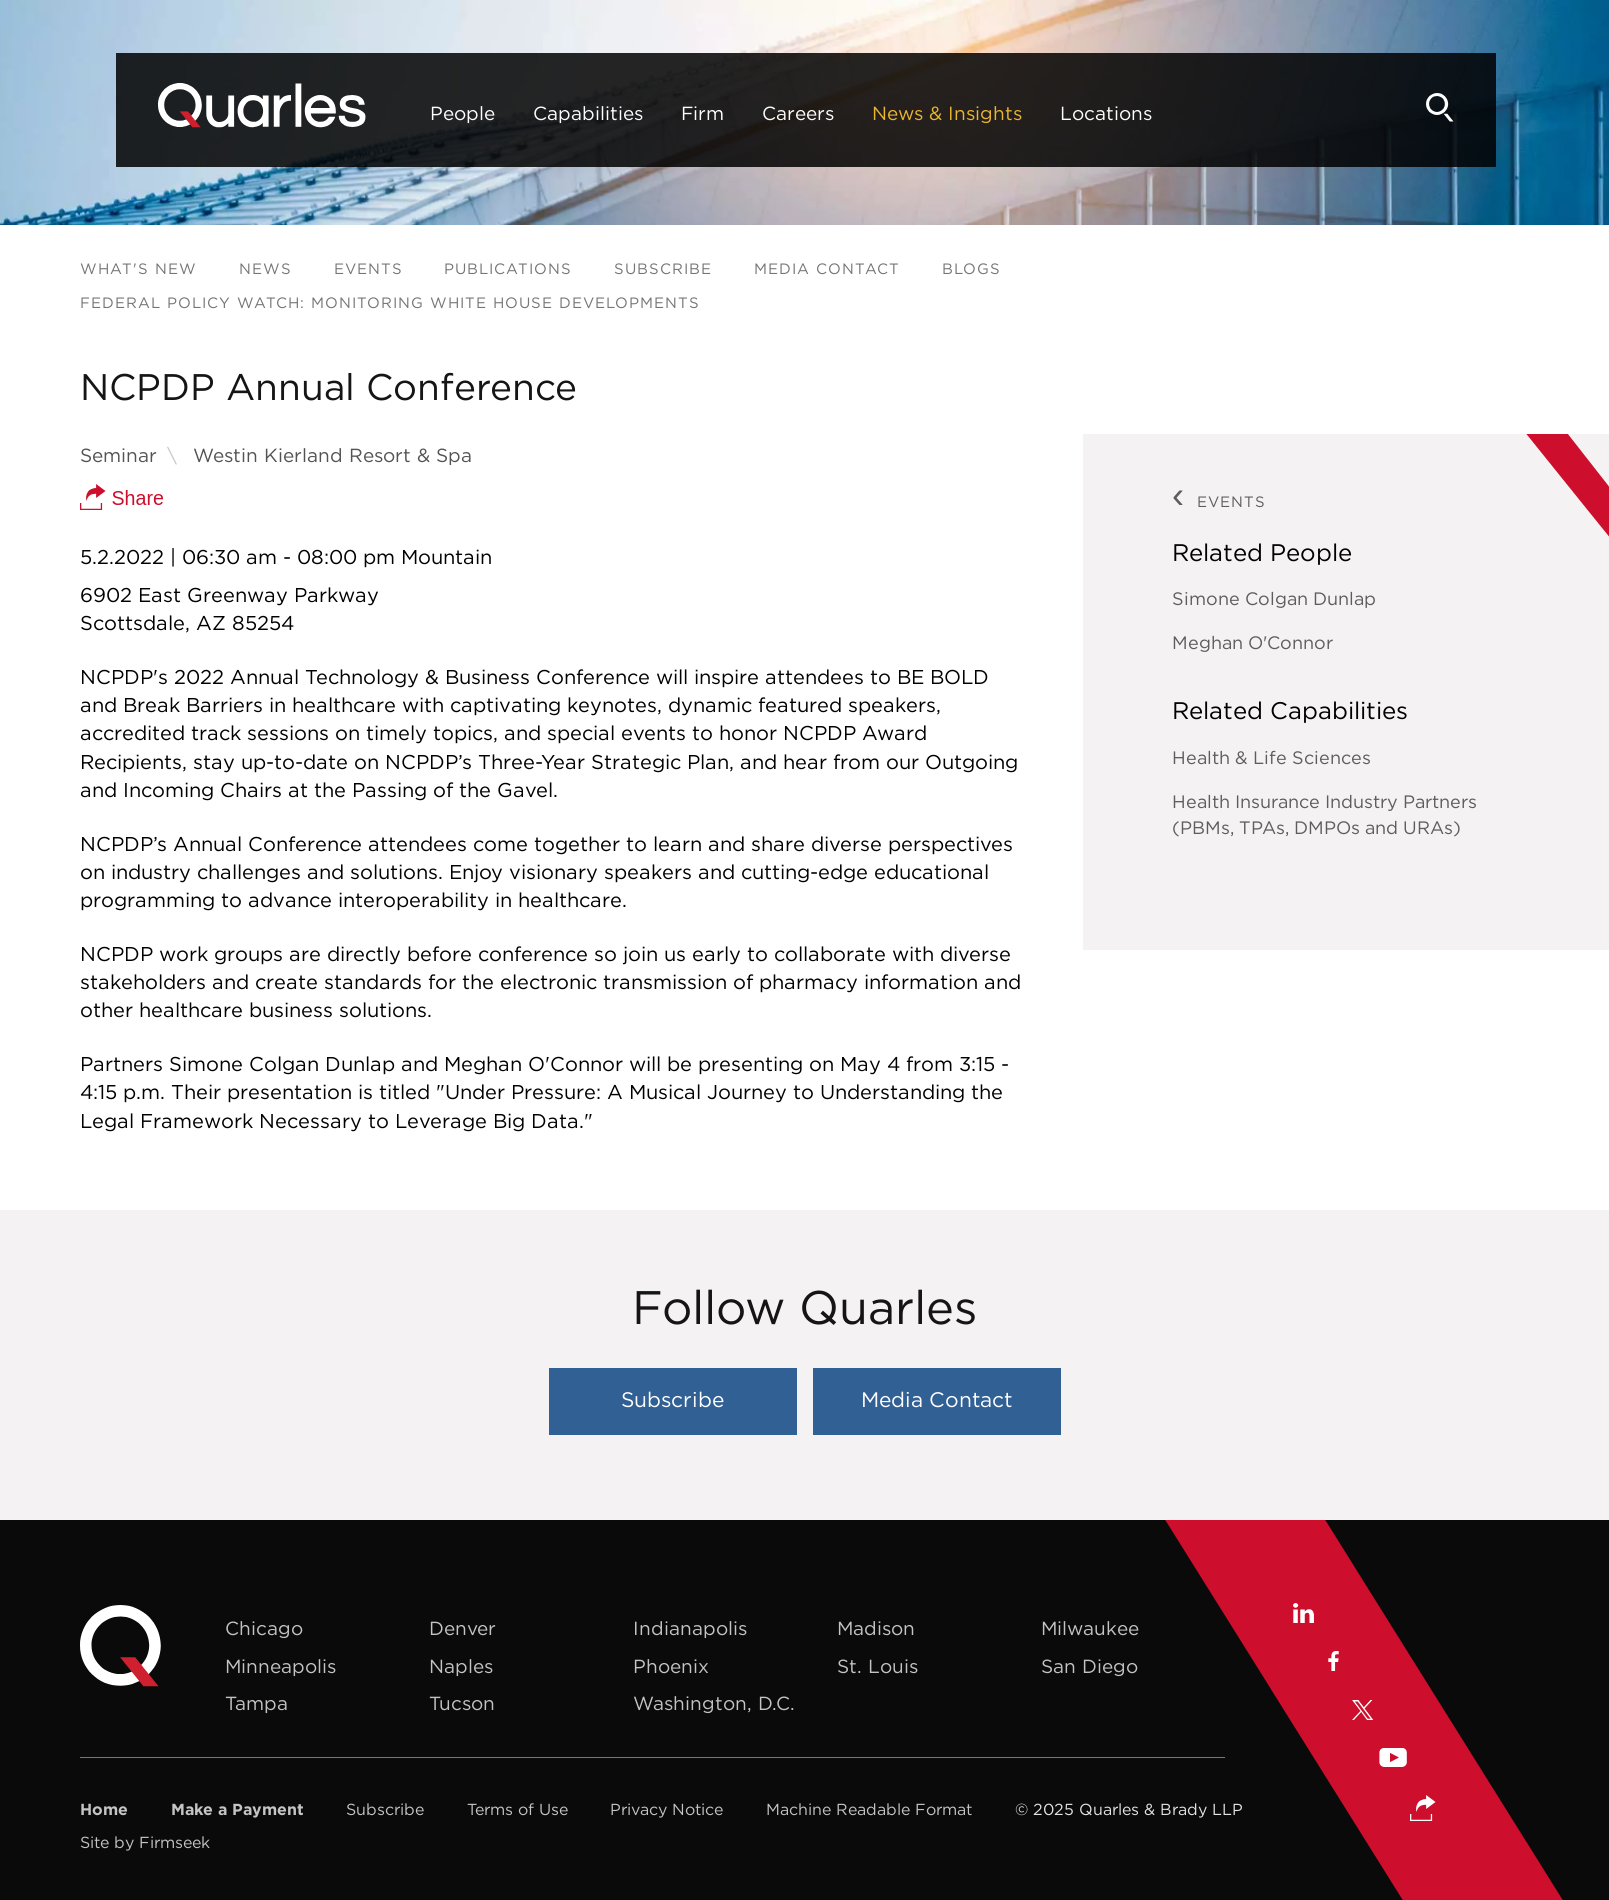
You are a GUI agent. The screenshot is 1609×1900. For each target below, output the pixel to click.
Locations (1048, 113)
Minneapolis (280, 1666)
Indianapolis (690, 1628)
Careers (740, 113)
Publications (508, 268)
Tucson (462, 1703)
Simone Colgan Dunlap (1274, 598)
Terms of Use (517, 1809)
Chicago (264, 1628)
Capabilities (530, 113)
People (404, 113)
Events (368, 268)
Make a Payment (237, 1809)
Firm (644, 113)
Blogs (971, 268)
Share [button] (122, 498)
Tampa (256, 1703)
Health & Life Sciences (1271, 757)
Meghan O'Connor (1252, 642)
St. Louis (877, 1666)
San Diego (1089, 1666)
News (265, 268)
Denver (462, 1628)
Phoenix (671, 1666)
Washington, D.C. (714, 1703)
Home (104, 1809)
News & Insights (889, 113)
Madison (876, 1628)
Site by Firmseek (145, 1842)
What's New (138, 268)
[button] (1423, 1810)
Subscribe (663, 268)
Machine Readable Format (869, 1809)
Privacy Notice (666, 1809)
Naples (461, 1666)
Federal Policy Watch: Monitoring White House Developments (390, 302)
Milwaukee (1090, 1628)
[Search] (1495, 107)
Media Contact (827, 268)
